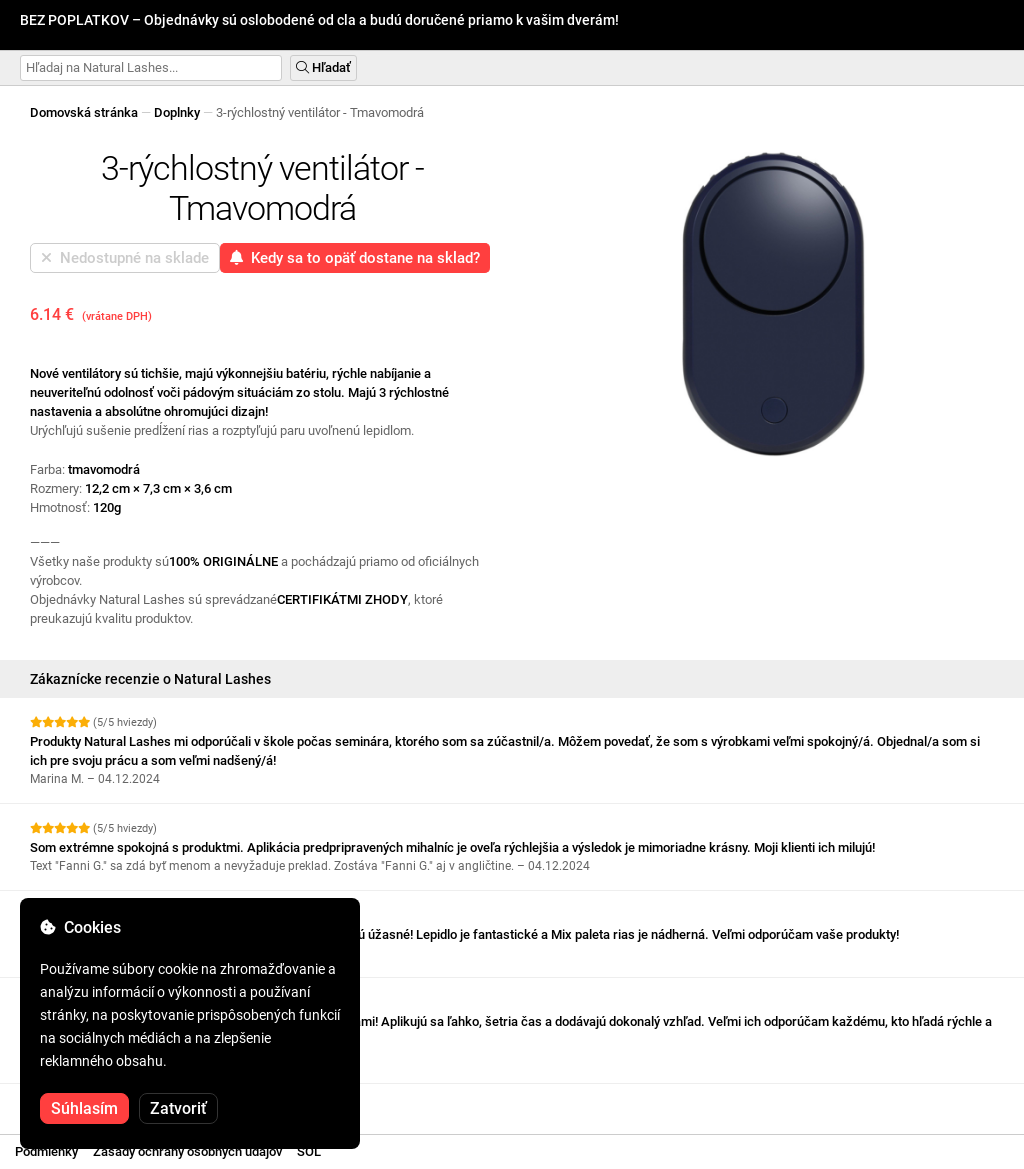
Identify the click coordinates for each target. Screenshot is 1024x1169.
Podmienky (46, 1151)
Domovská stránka (84, 112)
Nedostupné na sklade (125, 258)
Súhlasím (84, 1108)
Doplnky (177, 112)
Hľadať (323, 67)
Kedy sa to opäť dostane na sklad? (355, 258)
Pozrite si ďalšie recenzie (109, 1101)
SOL (309, 1151)
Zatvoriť (178, 1108)
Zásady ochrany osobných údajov (187, 1151)
